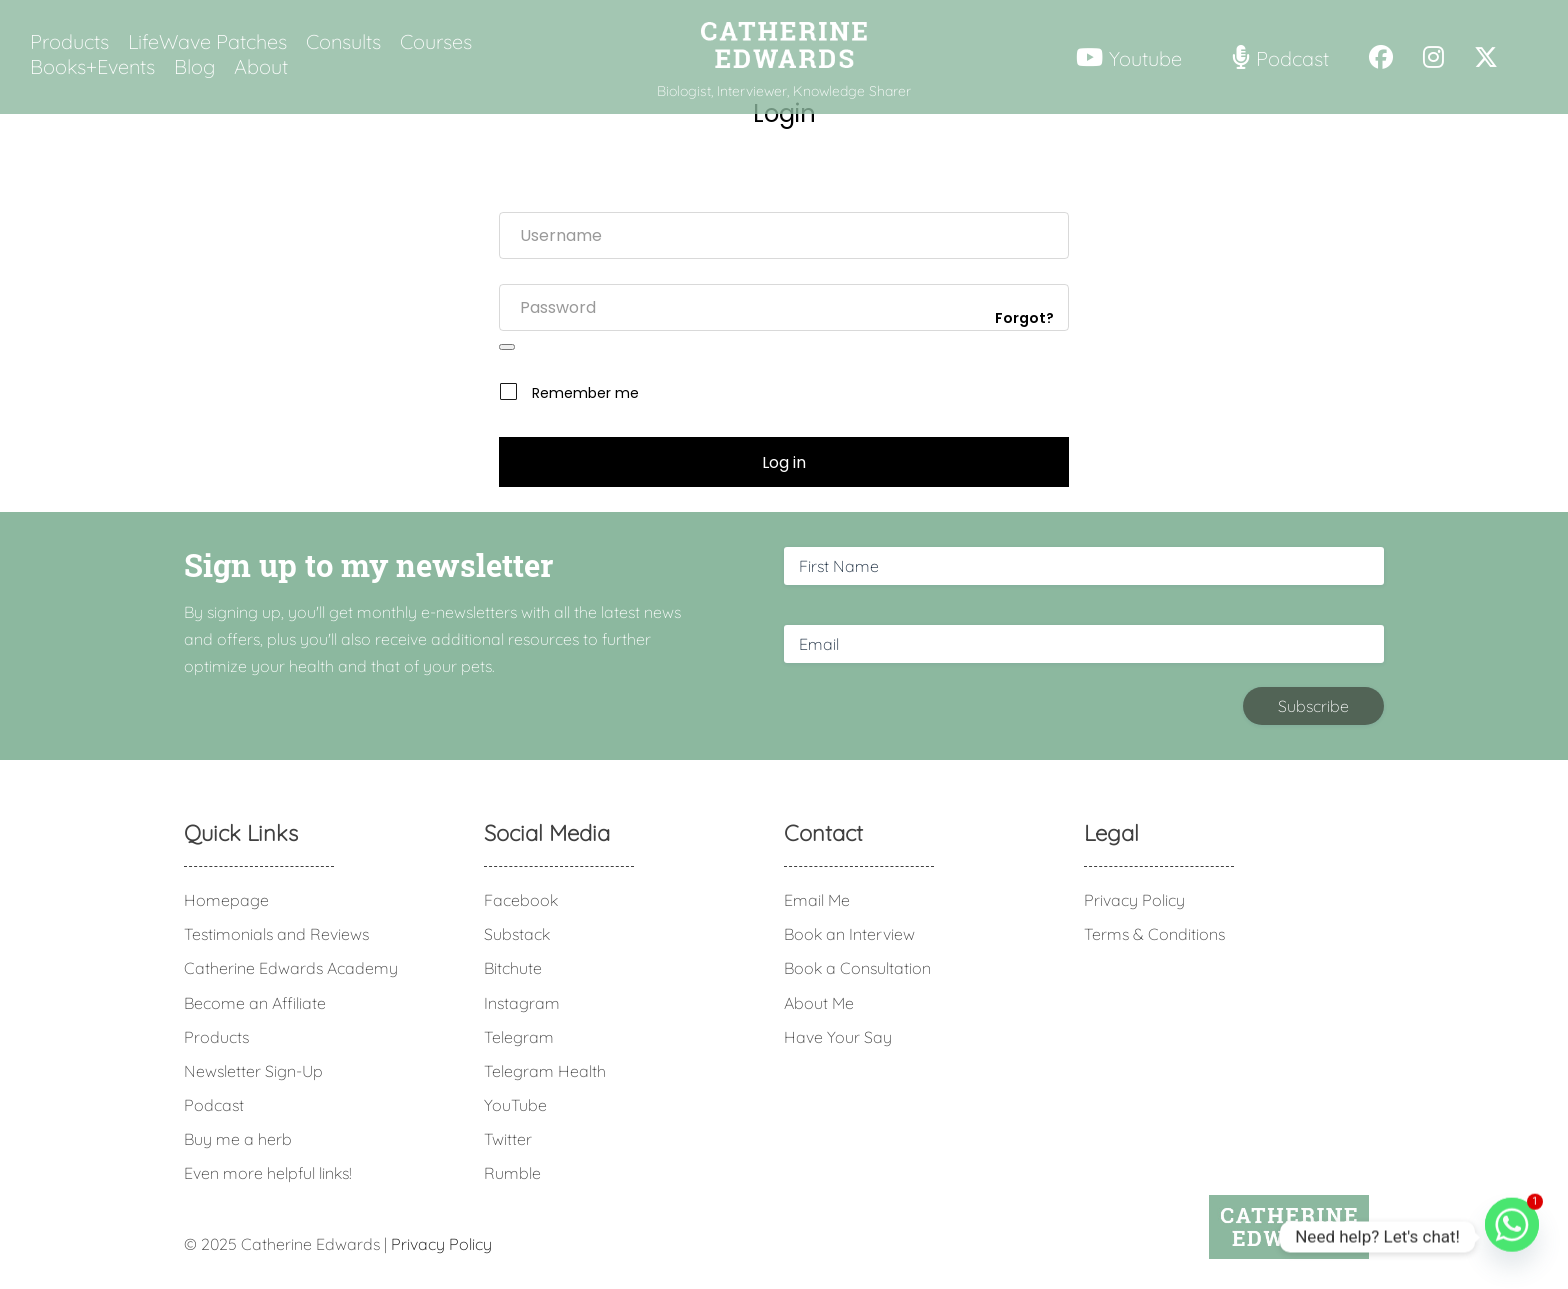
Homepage (226, 900)
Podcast (214, 1105)
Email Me (817, 900)
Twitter (508, 1139)
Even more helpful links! (268, 1173)
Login (784, 113)
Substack (517, 934)
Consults (343, 42)
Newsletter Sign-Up (253, 1071)
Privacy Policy (1134, 900)
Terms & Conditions (1154, 934)
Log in (784, 462)
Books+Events (92, 67)
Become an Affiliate (255, 1003)
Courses (436, 42)
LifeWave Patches (207, 42)
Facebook (521, 900)
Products (69, 42)
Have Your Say (838, 1037)
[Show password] (507, 347)
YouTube (515, 1105)
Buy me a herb (238, 1139)
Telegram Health (545, 1071)
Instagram (522, 1003)
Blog (194, 67)
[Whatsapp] (1512, 1237)
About (261, 67)
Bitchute (513, 968)
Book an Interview (849, 934)
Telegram (519, 1037)
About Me (819, 1003)
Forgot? (1024, 318)
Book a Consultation (857, 968)
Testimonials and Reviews (276, 934)
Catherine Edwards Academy (291, 968)
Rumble (512, 1173)
